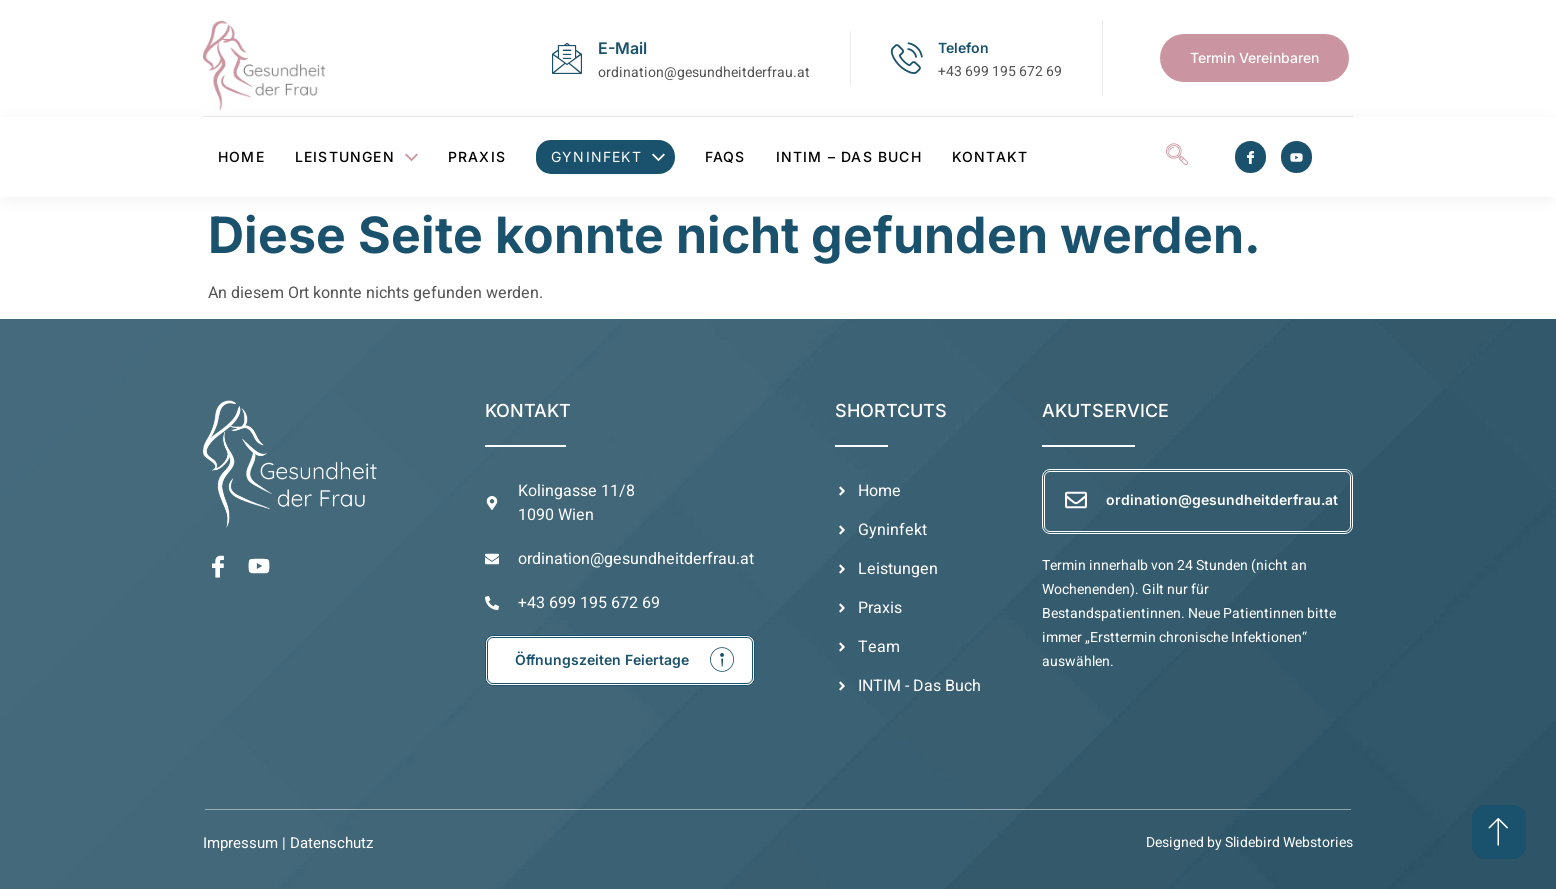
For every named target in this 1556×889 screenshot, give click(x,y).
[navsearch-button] (1177, 157)
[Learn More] (620, 660)
